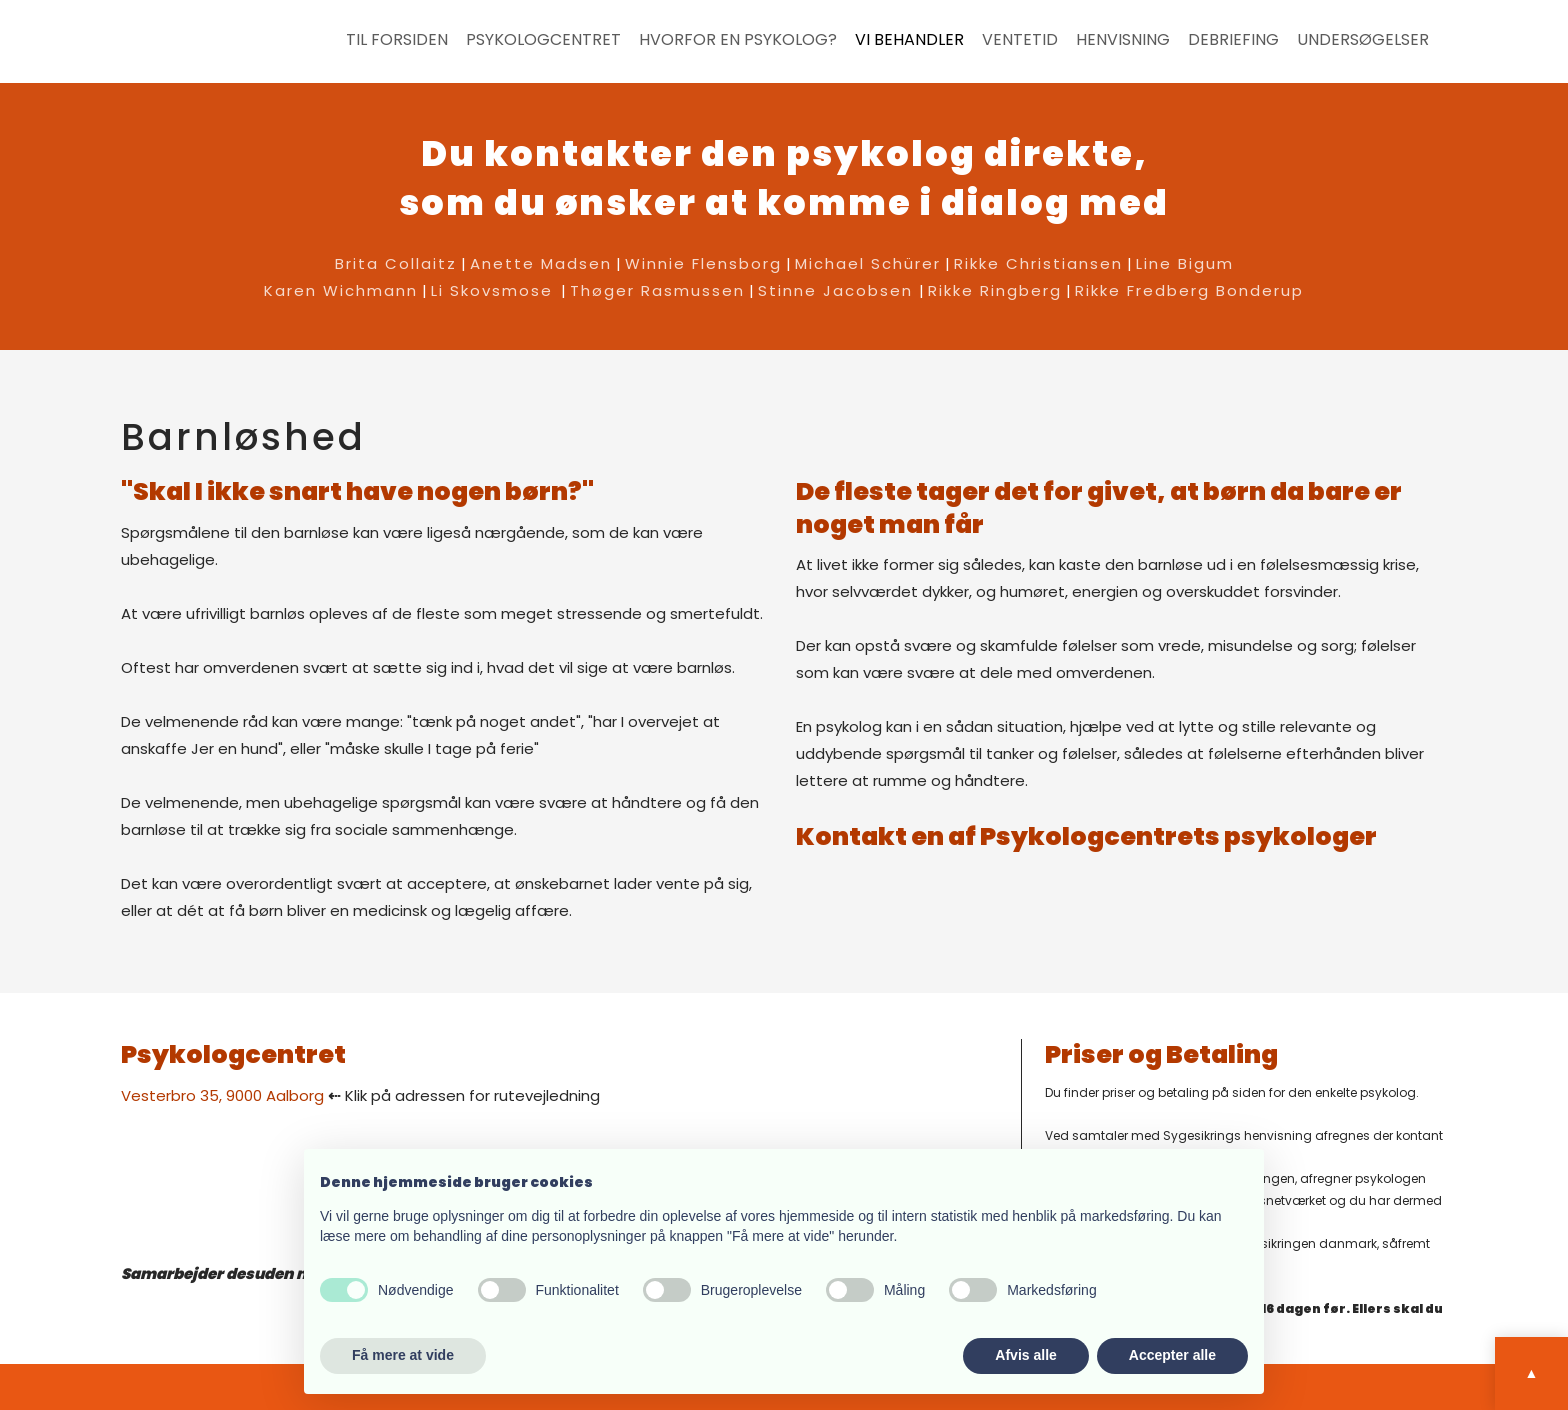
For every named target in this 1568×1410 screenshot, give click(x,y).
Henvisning (1123, 40)
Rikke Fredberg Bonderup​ (1189, 290)
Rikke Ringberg (995, 290)
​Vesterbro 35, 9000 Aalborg (222, 1095)
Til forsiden (397, 40)
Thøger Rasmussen (657, 290)
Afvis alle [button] (1025, 1355)
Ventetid (1020, 40)
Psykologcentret (543, 40)
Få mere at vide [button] (403, 1355)
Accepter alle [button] (1172, 1355)
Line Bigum (1185, 263)
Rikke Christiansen (1038, 263)
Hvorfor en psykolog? (738, 40)
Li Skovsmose (492, 290)
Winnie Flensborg (703, 263)
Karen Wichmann (341, 290)
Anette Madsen (541, 263)
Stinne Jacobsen (838, 290)
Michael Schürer (868, 263)
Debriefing (1233, 40)
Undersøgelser (1363, 40)
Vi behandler (909, 40)
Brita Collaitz (396, 263)
